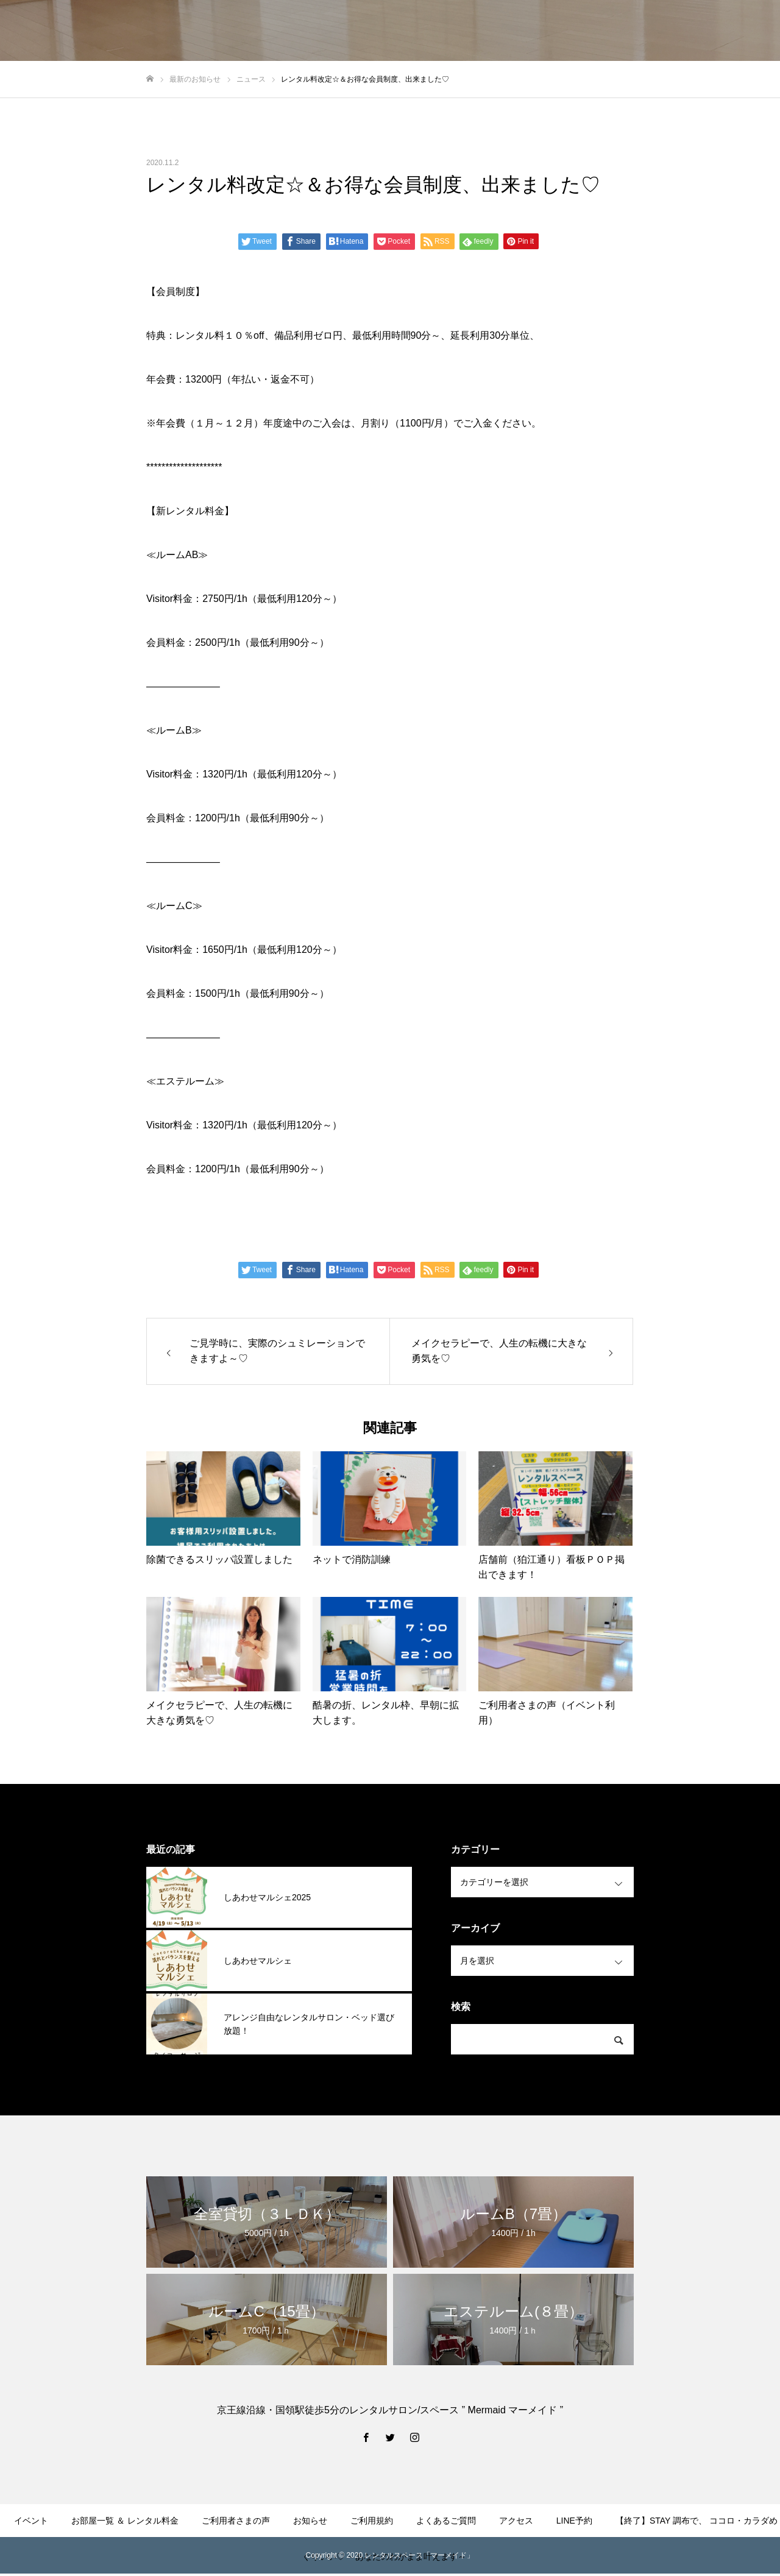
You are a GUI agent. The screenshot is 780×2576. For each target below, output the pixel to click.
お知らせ (310, 2520)
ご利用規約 (371, 2520)
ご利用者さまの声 (236, 2520)
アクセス (516, 2520)
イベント (31, 2520)
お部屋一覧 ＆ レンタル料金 (125, 2520)
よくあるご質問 (446, 2520)
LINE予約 (574, 2520)
